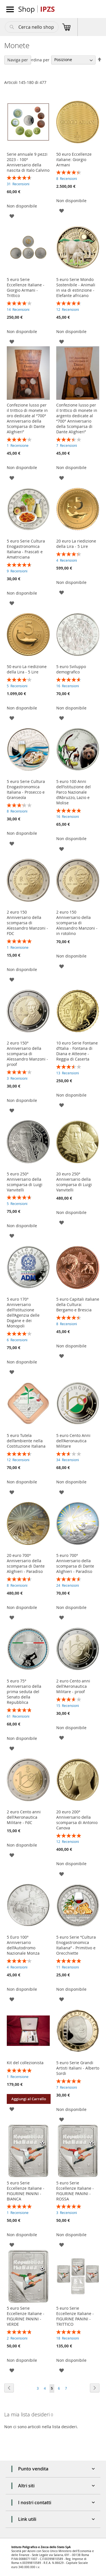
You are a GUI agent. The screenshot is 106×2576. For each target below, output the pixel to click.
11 (67, 1967)
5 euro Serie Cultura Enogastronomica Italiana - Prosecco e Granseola (26, 789)
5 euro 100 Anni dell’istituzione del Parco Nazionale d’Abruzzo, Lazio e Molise (73, 792)
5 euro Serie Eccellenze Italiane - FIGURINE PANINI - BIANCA (25, 2191)
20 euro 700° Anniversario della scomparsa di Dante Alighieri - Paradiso (26, 1563)
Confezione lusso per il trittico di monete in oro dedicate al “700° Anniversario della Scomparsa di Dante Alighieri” (27, 418)
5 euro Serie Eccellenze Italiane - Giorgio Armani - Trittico (25, 287)
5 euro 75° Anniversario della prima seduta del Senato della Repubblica (24, 1691)
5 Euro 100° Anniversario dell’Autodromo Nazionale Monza (23, 1945)
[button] (12, 216)
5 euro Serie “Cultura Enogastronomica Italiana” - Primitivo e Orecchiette (76, 1945)
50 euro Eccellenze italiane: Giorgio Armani (74, 159)
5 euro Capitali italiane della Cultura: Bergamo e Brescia (77, 1304)
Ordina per (39, 59)
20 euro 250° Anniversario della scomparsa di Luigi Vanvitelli (74, 1182)
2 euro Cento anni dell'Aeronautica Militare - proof (73, 1686)
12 (67, 309)
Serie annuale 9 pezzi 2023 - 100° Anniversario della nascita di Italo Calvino (28, 162)
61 (18, 1716)
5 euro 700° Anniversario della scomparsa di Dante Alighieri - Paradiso (75, 1563)
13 (67, 1073)
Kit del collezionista (25, 2062)
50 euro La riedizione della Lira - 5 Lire (27, 669)
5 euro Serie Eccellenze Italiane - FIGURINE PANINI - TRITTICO (75, 2316)
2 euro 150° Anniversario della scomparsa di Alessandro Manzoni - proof (27, 1053)
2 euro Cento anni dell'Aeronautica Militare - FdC (24, 1817)
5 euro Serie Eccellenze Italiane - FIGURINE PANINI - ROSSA (75, 2191)
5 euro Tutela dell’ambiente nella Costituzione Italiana (26, 1441)
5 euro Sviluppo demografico (71, 669)
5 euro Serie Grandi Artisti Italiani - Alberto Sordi (77, 2068)
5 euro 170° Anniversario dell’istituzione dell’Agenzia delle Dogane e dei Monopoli (23, 1312)
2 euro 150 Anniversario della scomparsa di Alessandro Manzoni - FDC (27, 922)
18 (67, 2338)
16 (67, 686)
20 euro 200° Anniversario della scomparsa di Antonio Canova (77, 1820)
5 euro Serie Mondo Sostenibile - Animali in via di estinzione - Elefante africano (75, 287)
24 (67, 1585)
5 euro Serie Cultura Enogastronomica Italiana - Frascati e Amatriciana (26, 549)
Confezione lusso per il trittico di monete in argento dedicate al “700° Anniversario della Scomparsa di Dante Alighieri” (76, 418)
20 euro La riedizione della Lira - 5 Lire (76, 543)
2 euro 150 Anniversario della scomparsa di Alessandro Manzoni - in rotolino (77, 922)
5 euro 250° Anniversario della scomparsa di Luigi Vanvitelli (24, 1182)
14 (18, 309)
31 (18, 184)
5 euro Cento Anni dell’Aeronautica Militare (73, 1441)
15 (67, 1705)
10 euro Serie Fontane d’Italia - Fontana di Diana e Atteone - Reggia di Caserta (77, 1051)
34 (67, 1459)
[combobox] (32, 27)
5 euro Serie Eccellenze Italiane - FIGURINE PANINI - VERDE (25, 2316)
